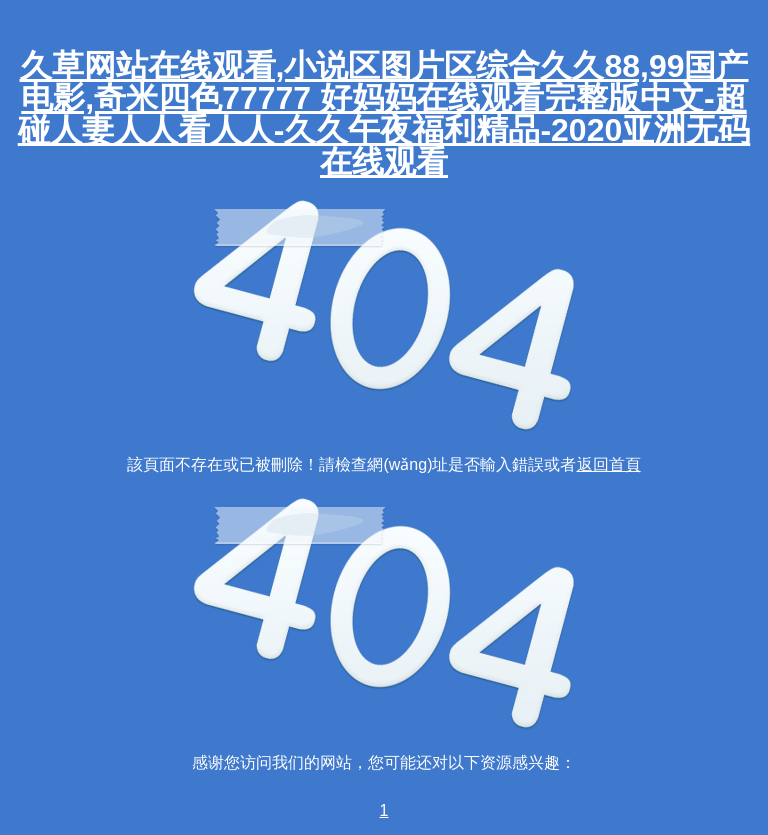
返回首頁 (609, 464)
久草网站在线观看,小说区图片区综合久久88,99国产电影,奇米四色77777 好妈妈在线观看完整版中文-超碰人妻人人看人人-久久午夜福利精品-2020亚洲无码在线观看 (384, 114)
